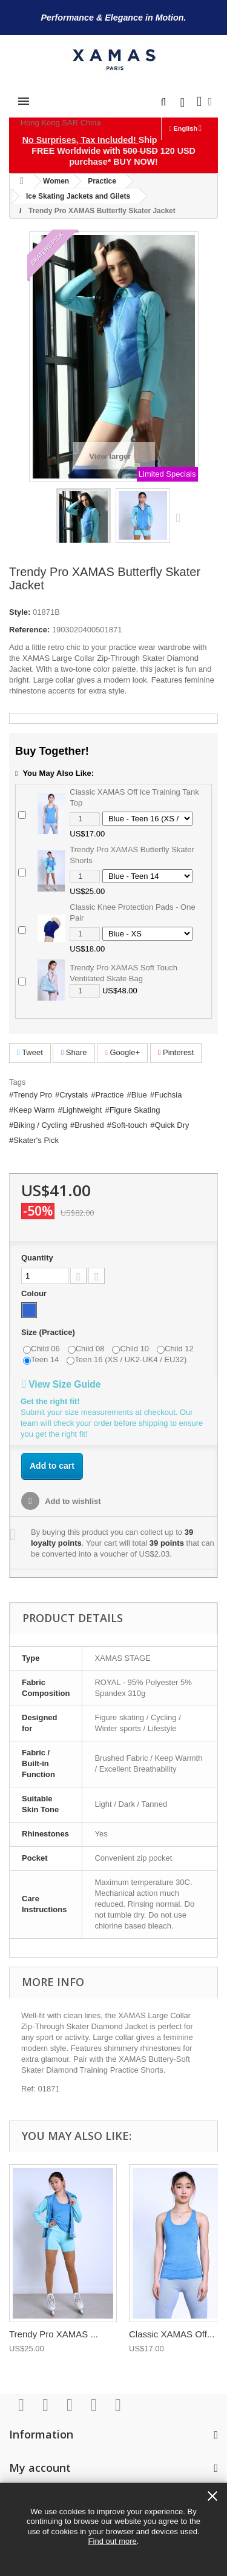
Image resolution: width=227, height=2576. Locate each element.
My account (40, 2467)
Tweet (30, 1052)
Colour (35, 1293)
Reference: (29, 629)
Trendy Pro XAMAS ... (53, 2334)
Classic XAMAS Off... (171, 2334)
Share (74, 1052)
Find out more (112, 2541)
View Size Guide (61, 1384)
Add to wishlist (72, 1501)
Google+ (122, 1052)
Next (181, 517)
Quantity (37, 1257)
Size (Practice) (49, 1332)
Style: (19, 612)
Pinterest (176, 1052)
